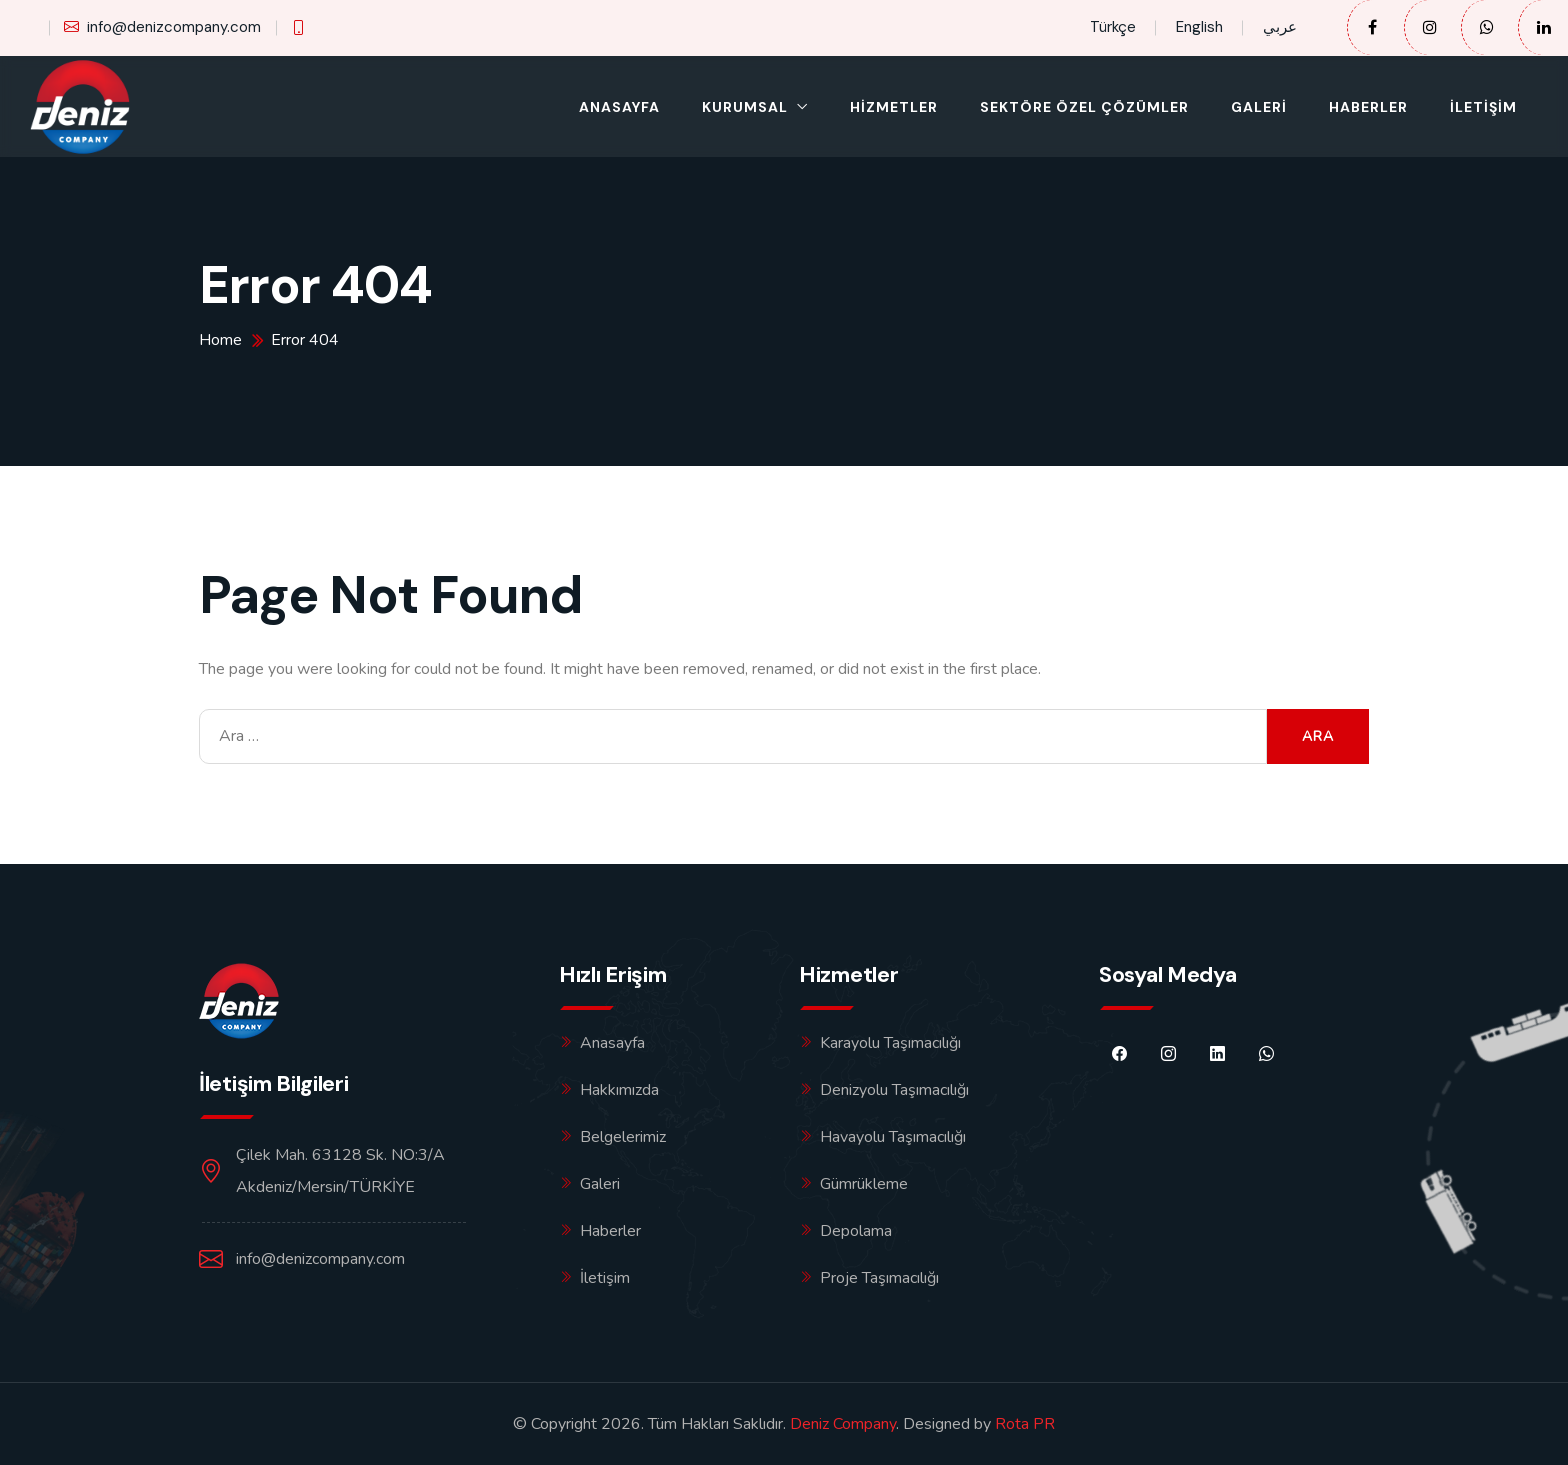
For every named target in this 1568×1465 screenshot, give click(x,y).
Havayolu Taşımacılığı (893, 1137)
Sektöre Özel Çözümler (1084, 107)
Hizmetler (894, 107)
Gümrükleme (864, 1184)
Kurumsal (745, 107)
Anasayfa (619, 107)
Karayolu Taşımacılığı (890, 1043)
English (1199, 27)
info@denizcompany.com (162, 27)
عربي (1280, 27)
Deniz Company (843, 1424)
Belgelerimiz (623, 1137)
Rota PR (1025, 1424)
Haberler (1368, 107)
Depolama (856, 1231)
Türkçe (1113, 27)
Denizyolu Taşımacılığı (894, 1090)
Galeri (1259, 107)
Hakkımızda (619, 1090)
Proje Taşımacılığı (879, 1278)
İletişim (1483, 107)
